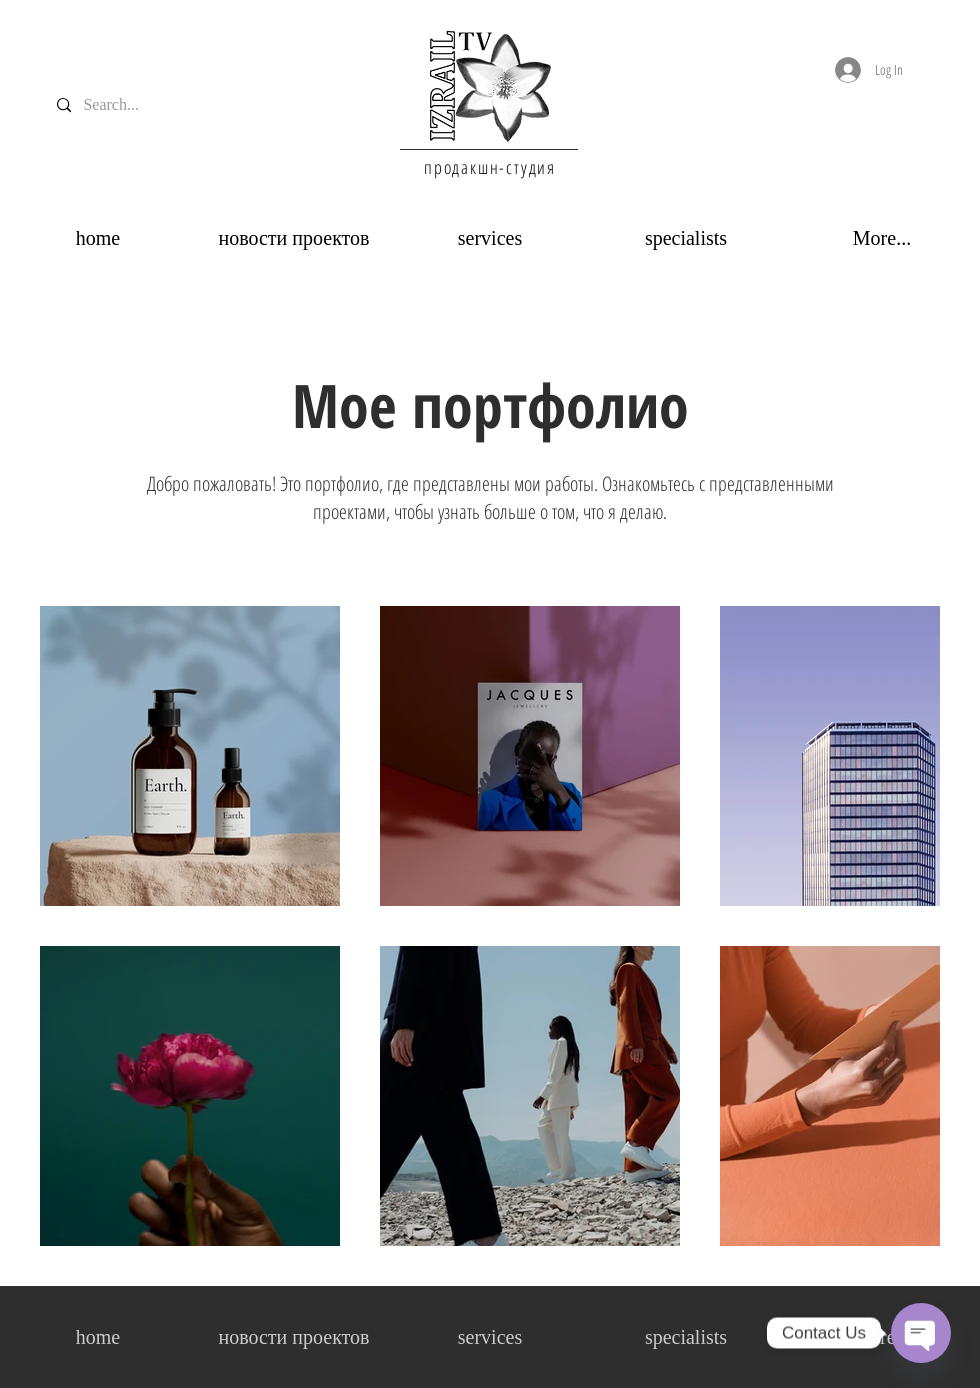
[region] (490, 86)
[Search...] (115, 105)
